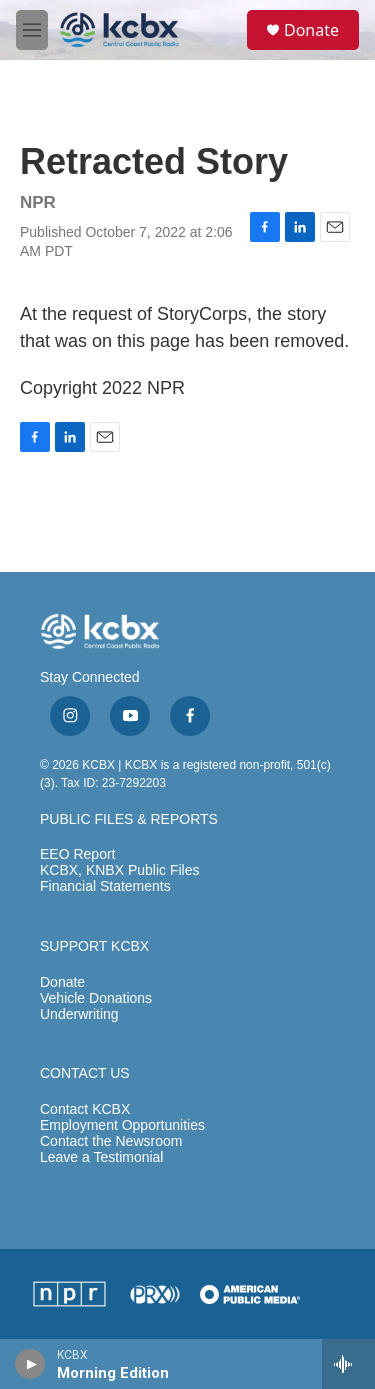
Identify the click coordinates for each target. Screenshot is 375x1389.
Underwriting (79, 1014)
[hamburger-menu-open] (32, 30)
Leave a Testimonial (101, 1157)
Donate (311, 30)
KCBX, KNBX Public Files (120, 870)
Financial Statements (105, 886)
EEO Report (77, 854)
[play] (30, 1364)
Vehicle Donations (96, 998)
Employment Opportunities (122, 1125)
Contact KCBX (85, 1109)
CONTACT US (85, 1073)
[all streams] (348, 1364)
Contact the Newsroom (111, 1141)
